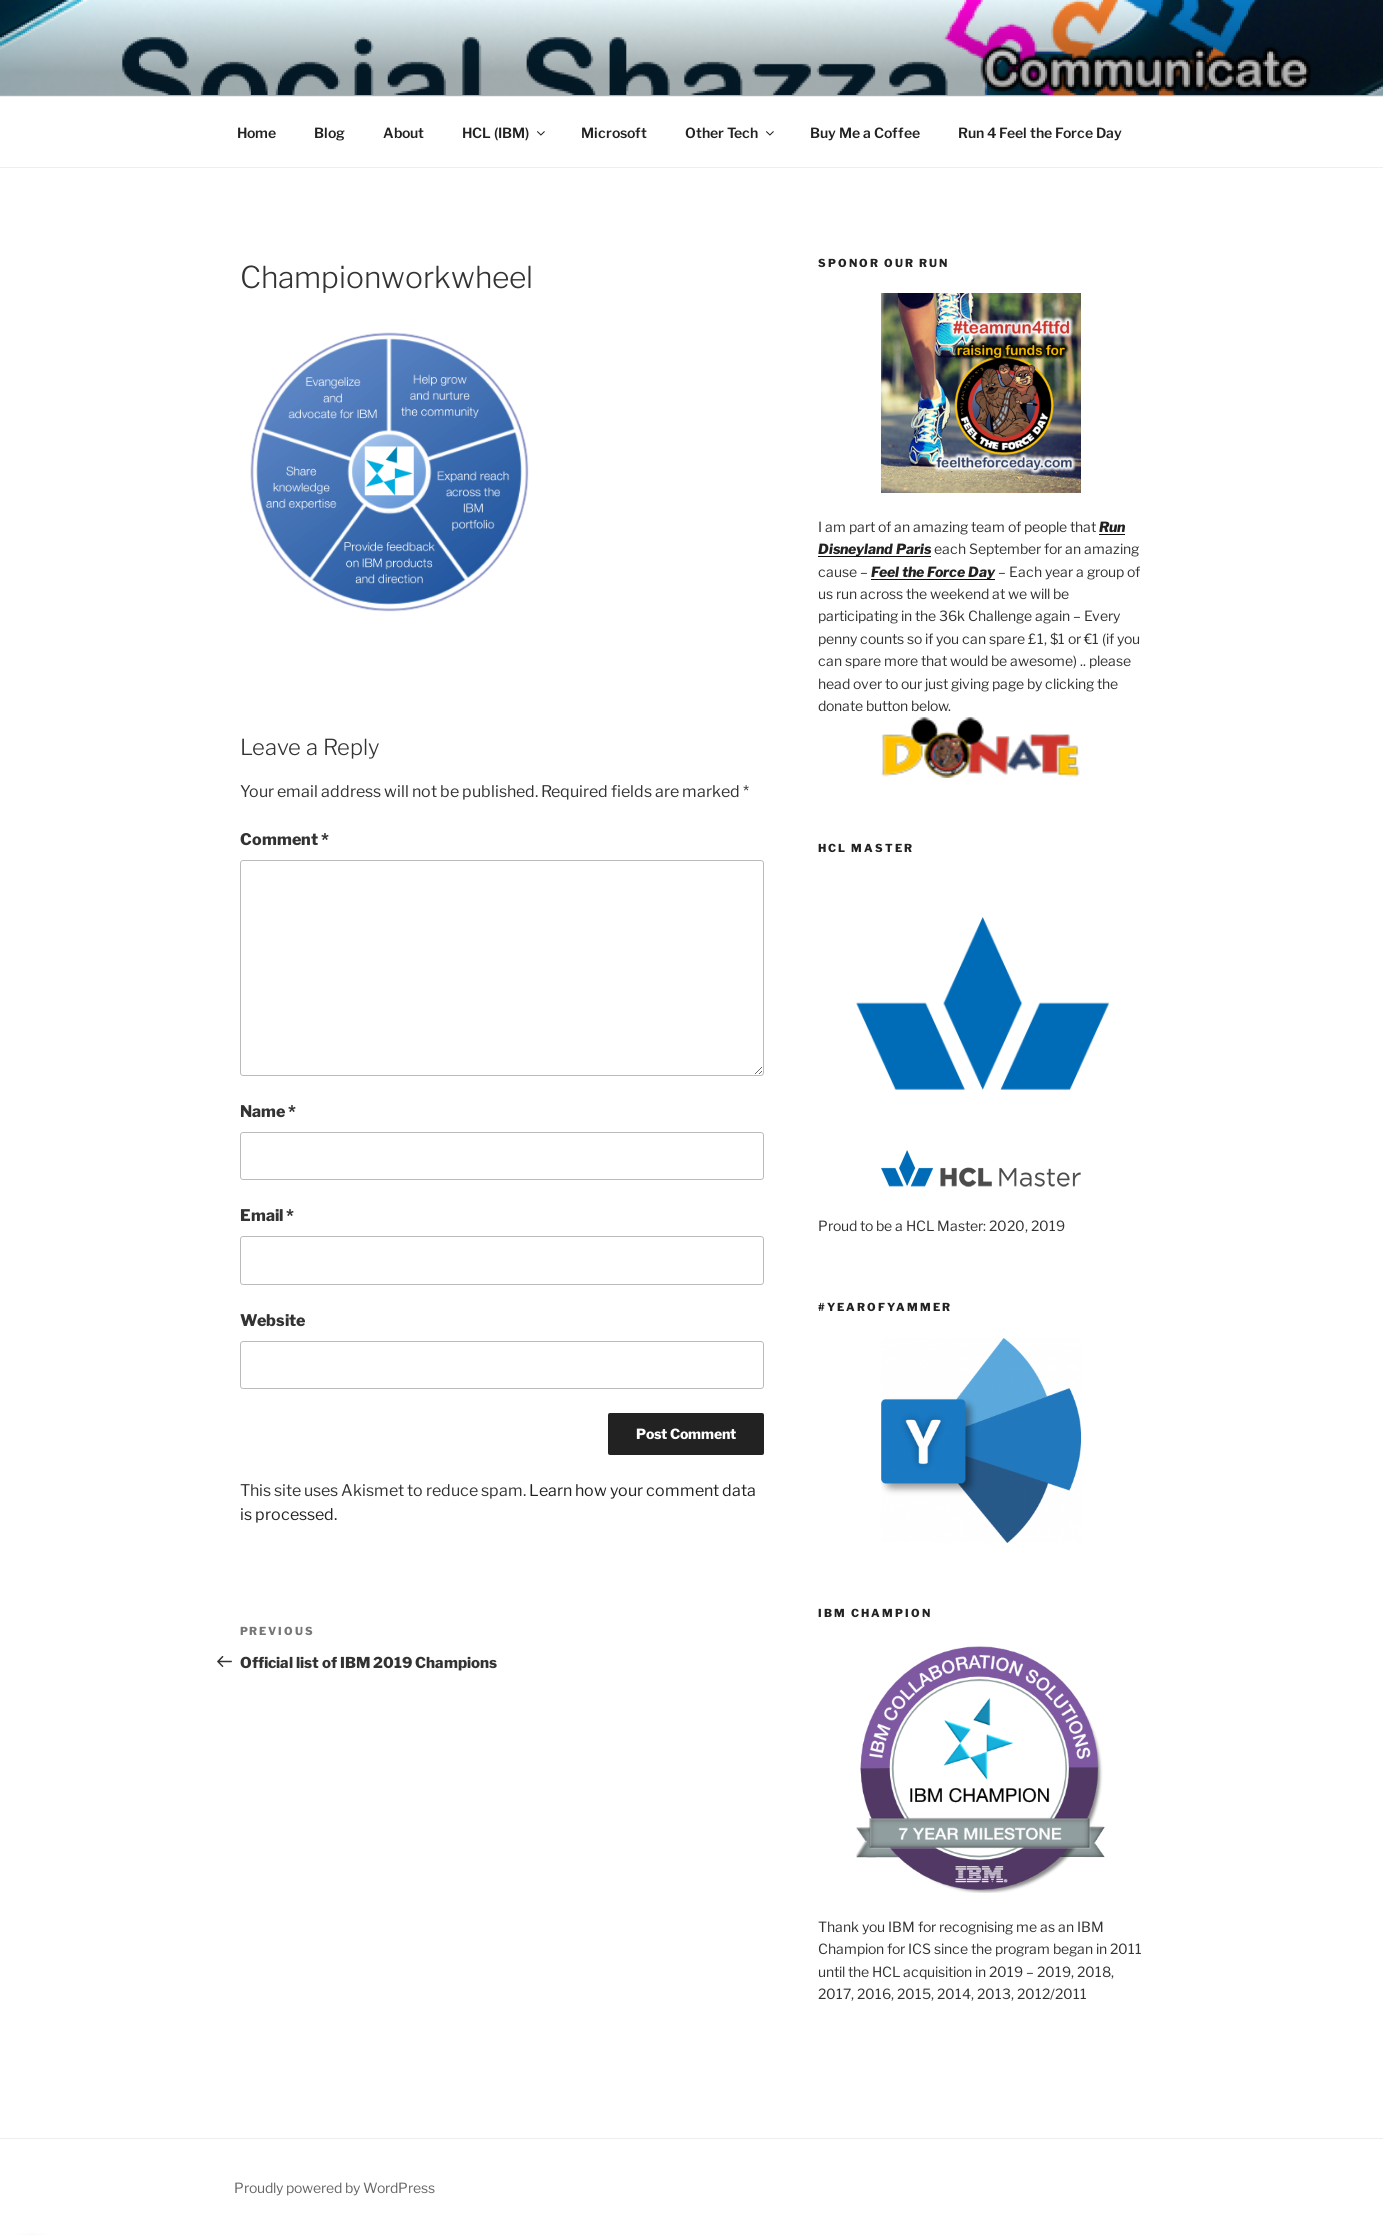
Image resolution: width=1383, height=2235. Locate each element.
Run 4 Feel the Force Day (1040, 132)
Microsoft (614, 132)
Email (267, 1215)
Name (268, 1111)
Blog (329, 132)
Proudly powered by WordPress (334, 2187)
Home (256, 132)
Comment (284, 839)
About (403, 132)
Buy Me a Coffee (865, 132)
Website (272, 1320)
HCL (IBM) (505, 132)
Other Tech (731, 132)
